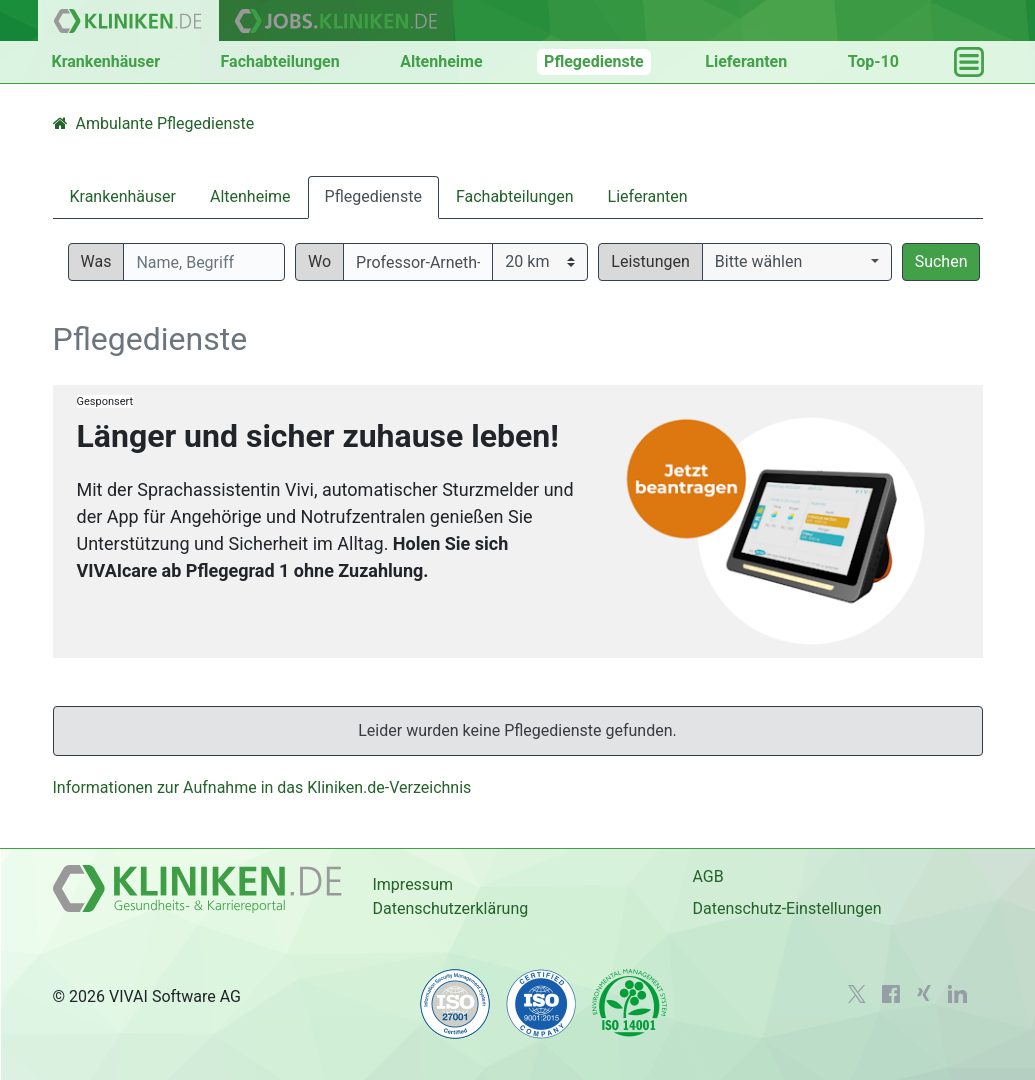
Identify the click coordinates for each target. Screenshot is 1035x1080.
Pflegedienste (594, 61)
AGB (707, 876)
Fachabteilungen (280, 61)
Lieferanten (746, 61)
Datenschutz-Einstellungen (786, 908)
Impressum (412, 884)
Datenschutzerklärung (450, 908)
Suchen (941, 261)
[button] (797, 262)
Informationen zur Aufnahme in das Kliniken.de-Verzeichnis (262, 787)
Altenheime (441, 61)
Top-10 (873, 61)
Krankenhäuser (106, 61)
